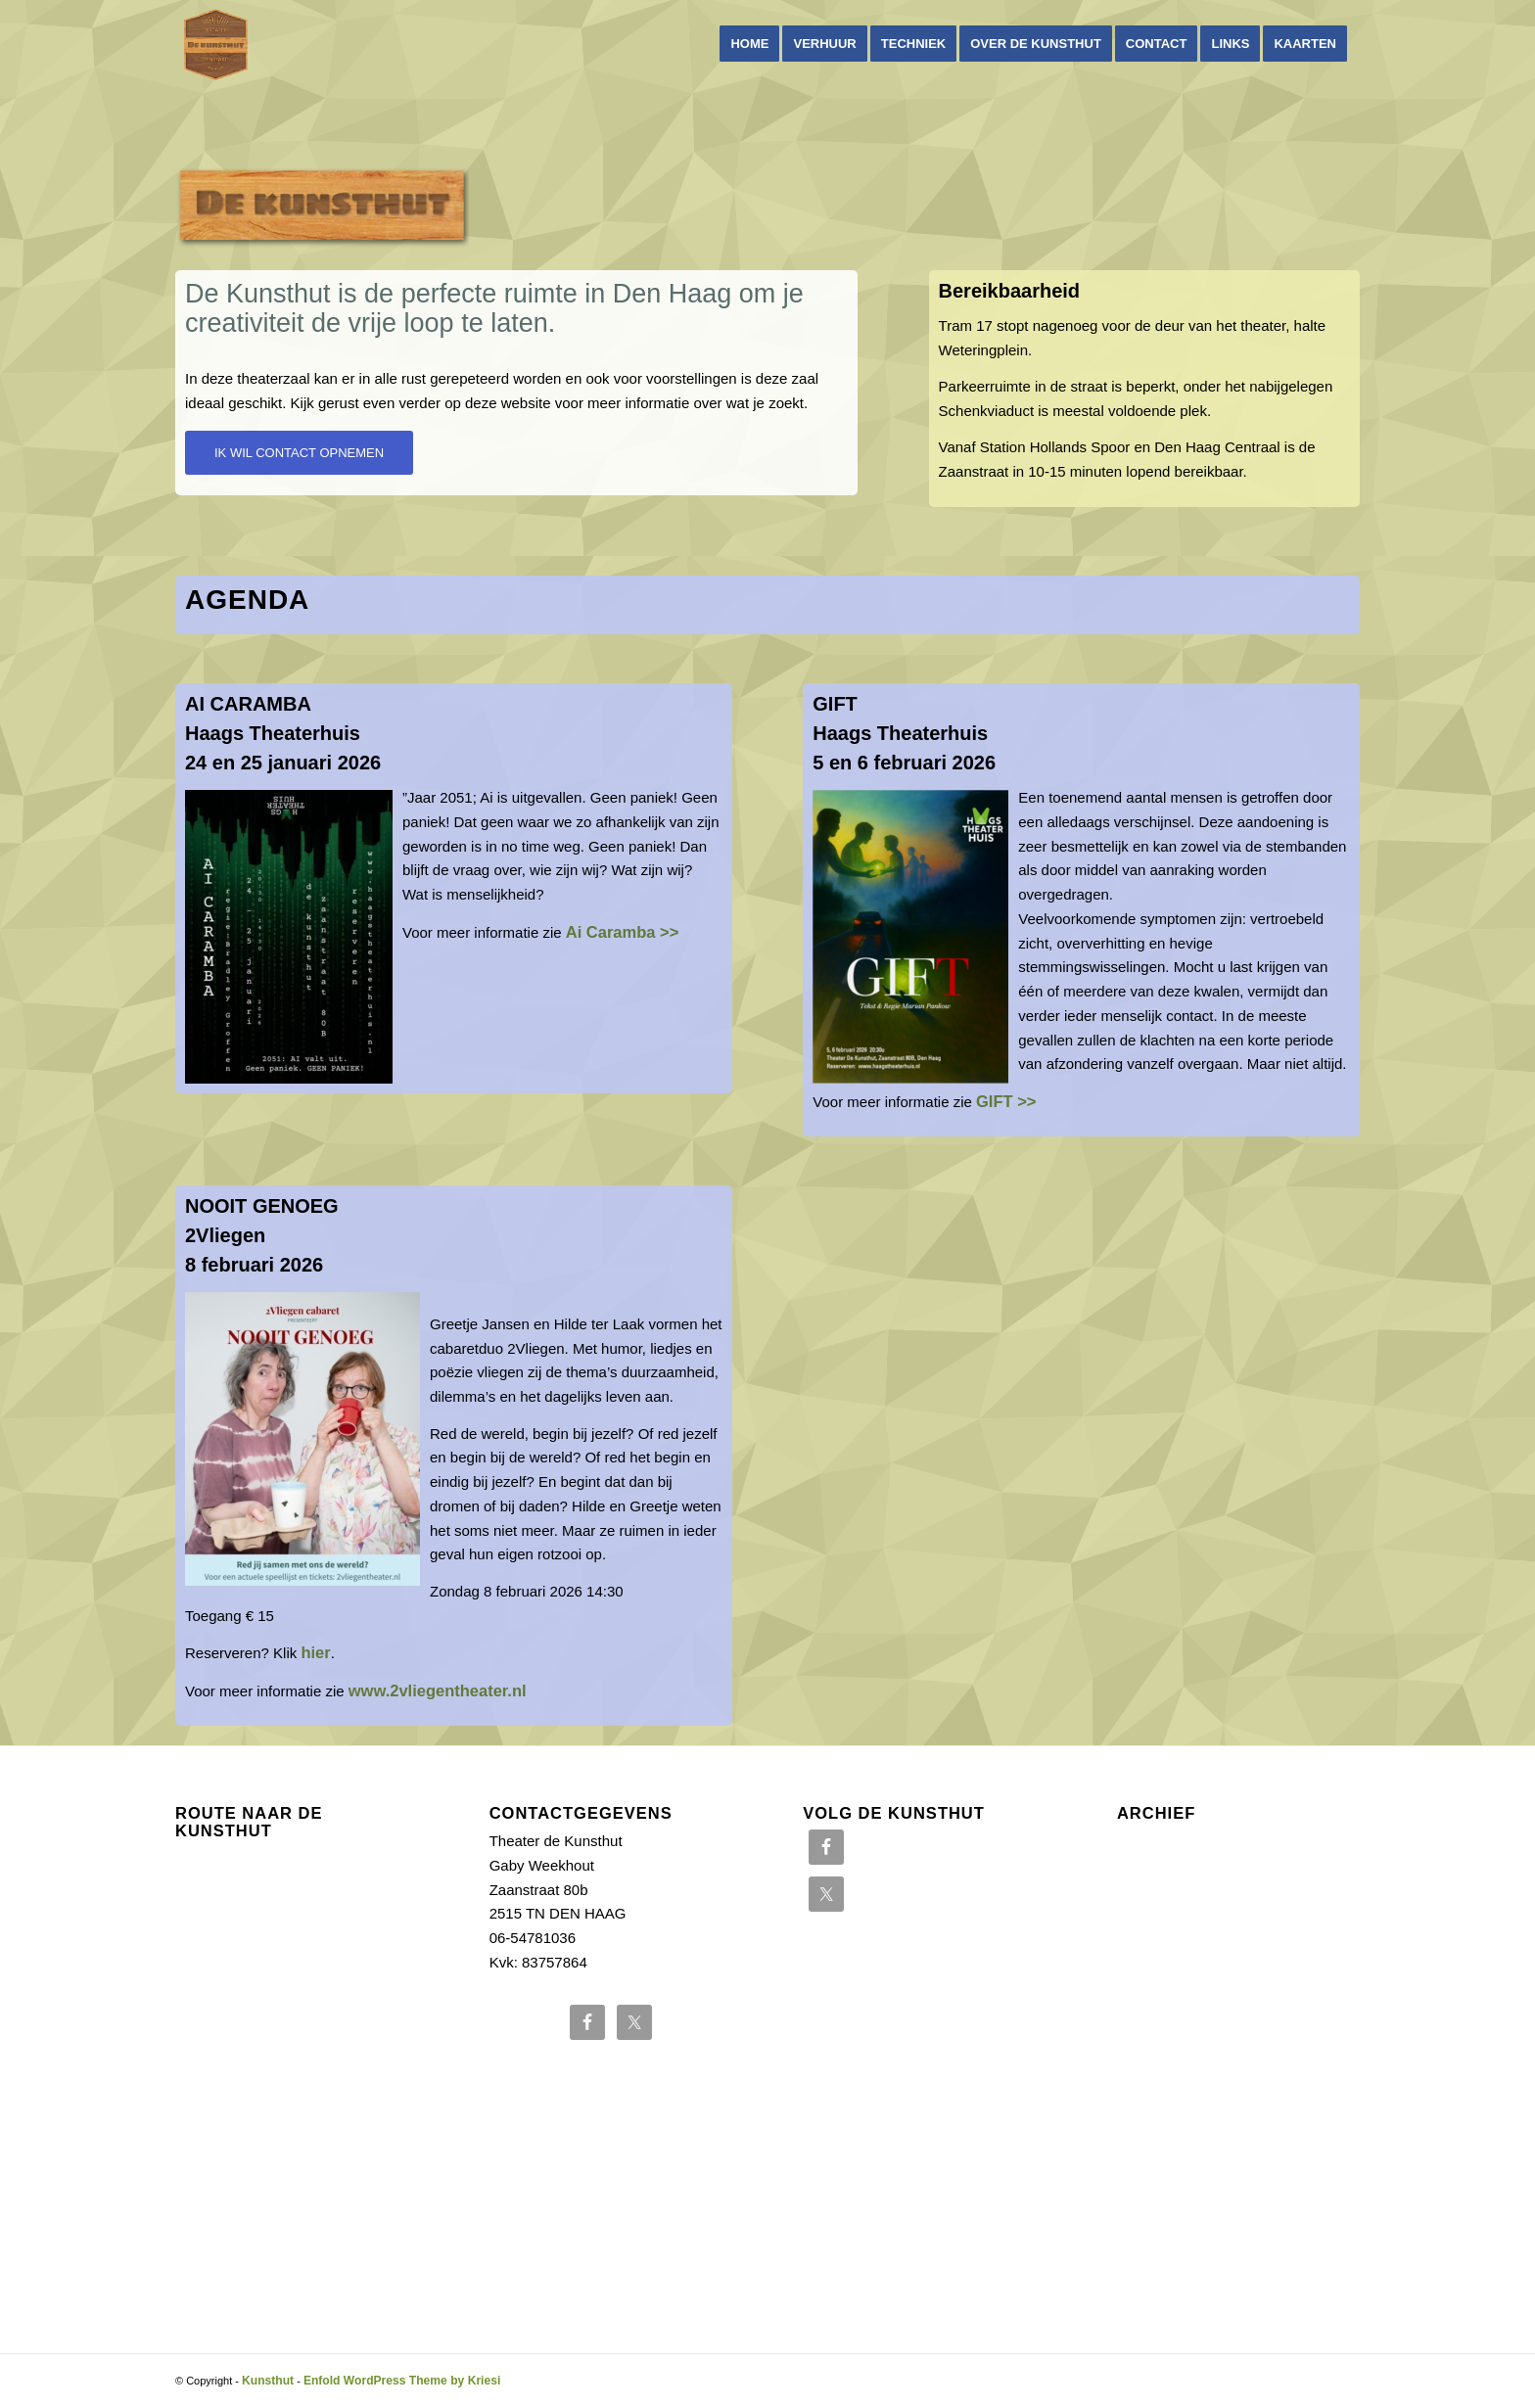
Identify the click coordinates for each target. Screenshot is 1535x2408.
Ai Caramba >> (622, 932)
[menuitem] (749, 44)
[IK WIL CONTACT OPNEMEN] (299, 453)
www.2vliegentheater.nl (438, 1690)
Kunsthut (268, 2380)
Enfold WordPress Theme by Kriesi (401, 2380)
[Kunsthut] (215, 44)
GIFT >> (1006, 1101)
